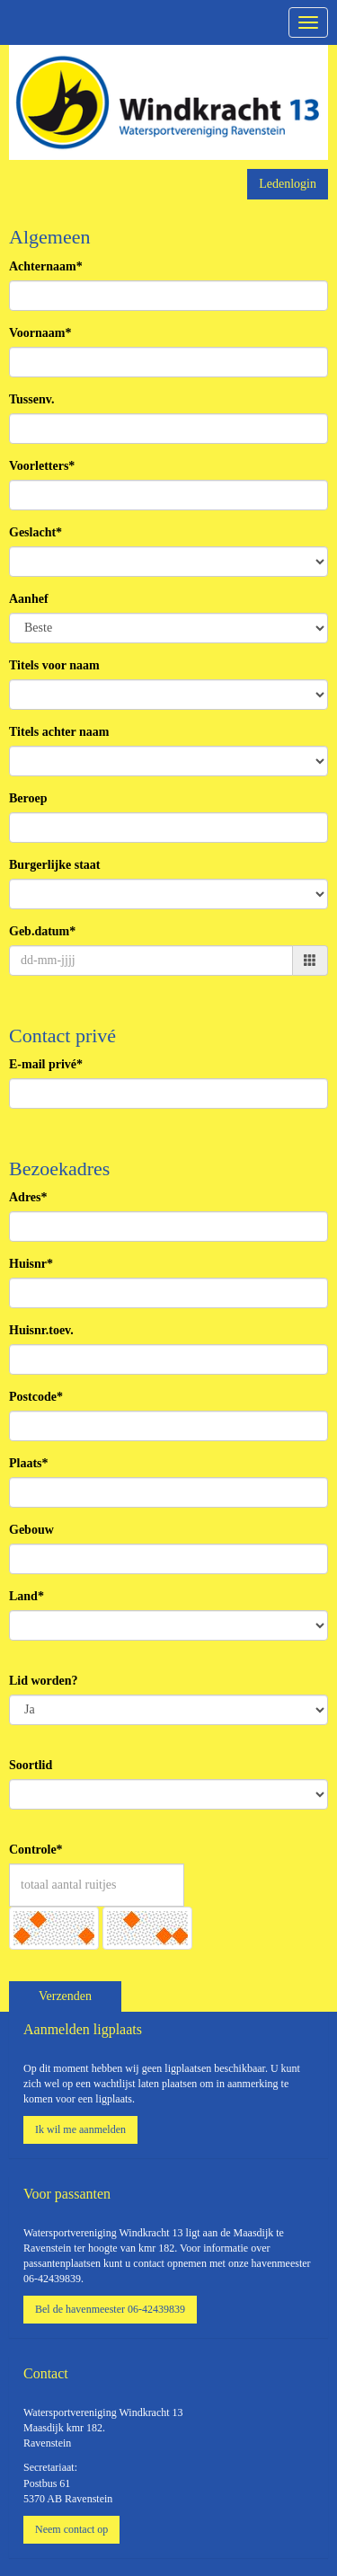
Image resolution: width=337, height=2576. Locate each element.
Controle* (36, 1849)
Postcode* (36, 1396)
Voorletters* (42, 466)
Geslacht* (35, 532)
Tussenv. (31, 399)
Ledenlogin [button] (287, 183)
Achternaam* (46, 266)
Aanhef (29, 599)
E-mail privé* (46, 1064)
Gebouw (31, 1529)
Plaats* (29, 1463)
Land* (26, 1596)
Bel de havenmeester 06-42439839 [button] (110, 2309)
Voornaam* (40, 333)
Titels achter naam (59, 732)
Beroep (28, 798)
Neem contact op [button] (71, 2529)
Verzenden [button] (65, 1996)
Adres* (28, 1197)
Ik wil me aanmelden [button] (80, 2129)
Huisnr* (31, 1263)
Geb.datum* (42, 931)
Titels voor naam (54, 665)
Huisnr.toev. (41, 1330)
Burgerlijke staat (54, 865)
